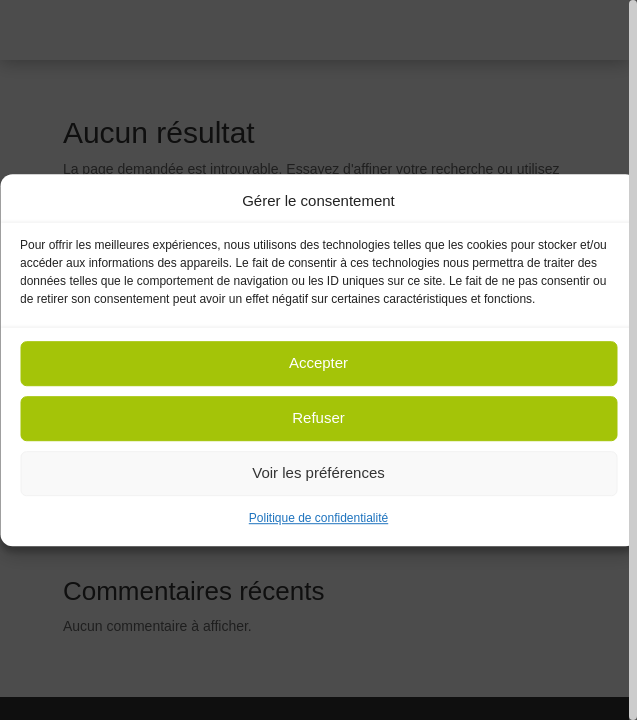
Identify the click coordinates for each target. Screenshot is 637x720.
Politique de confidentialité (318, 518)
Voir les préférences (318, 473)
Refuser (318, 418)
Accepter (318, 363)
